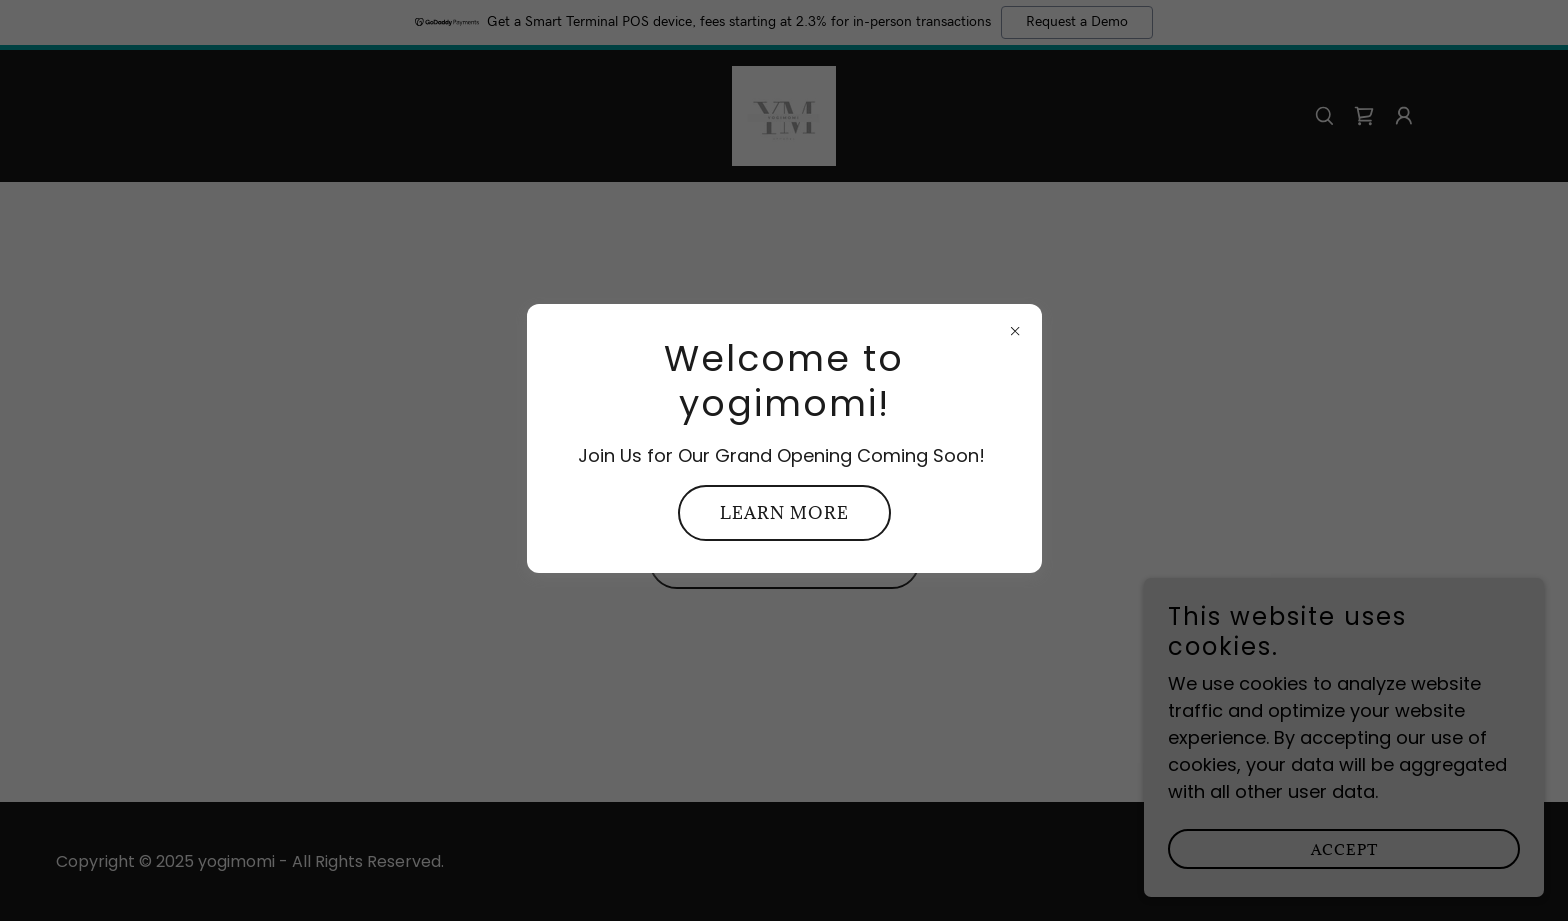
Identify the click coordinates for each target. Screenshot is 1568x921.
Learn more (784, 513)
